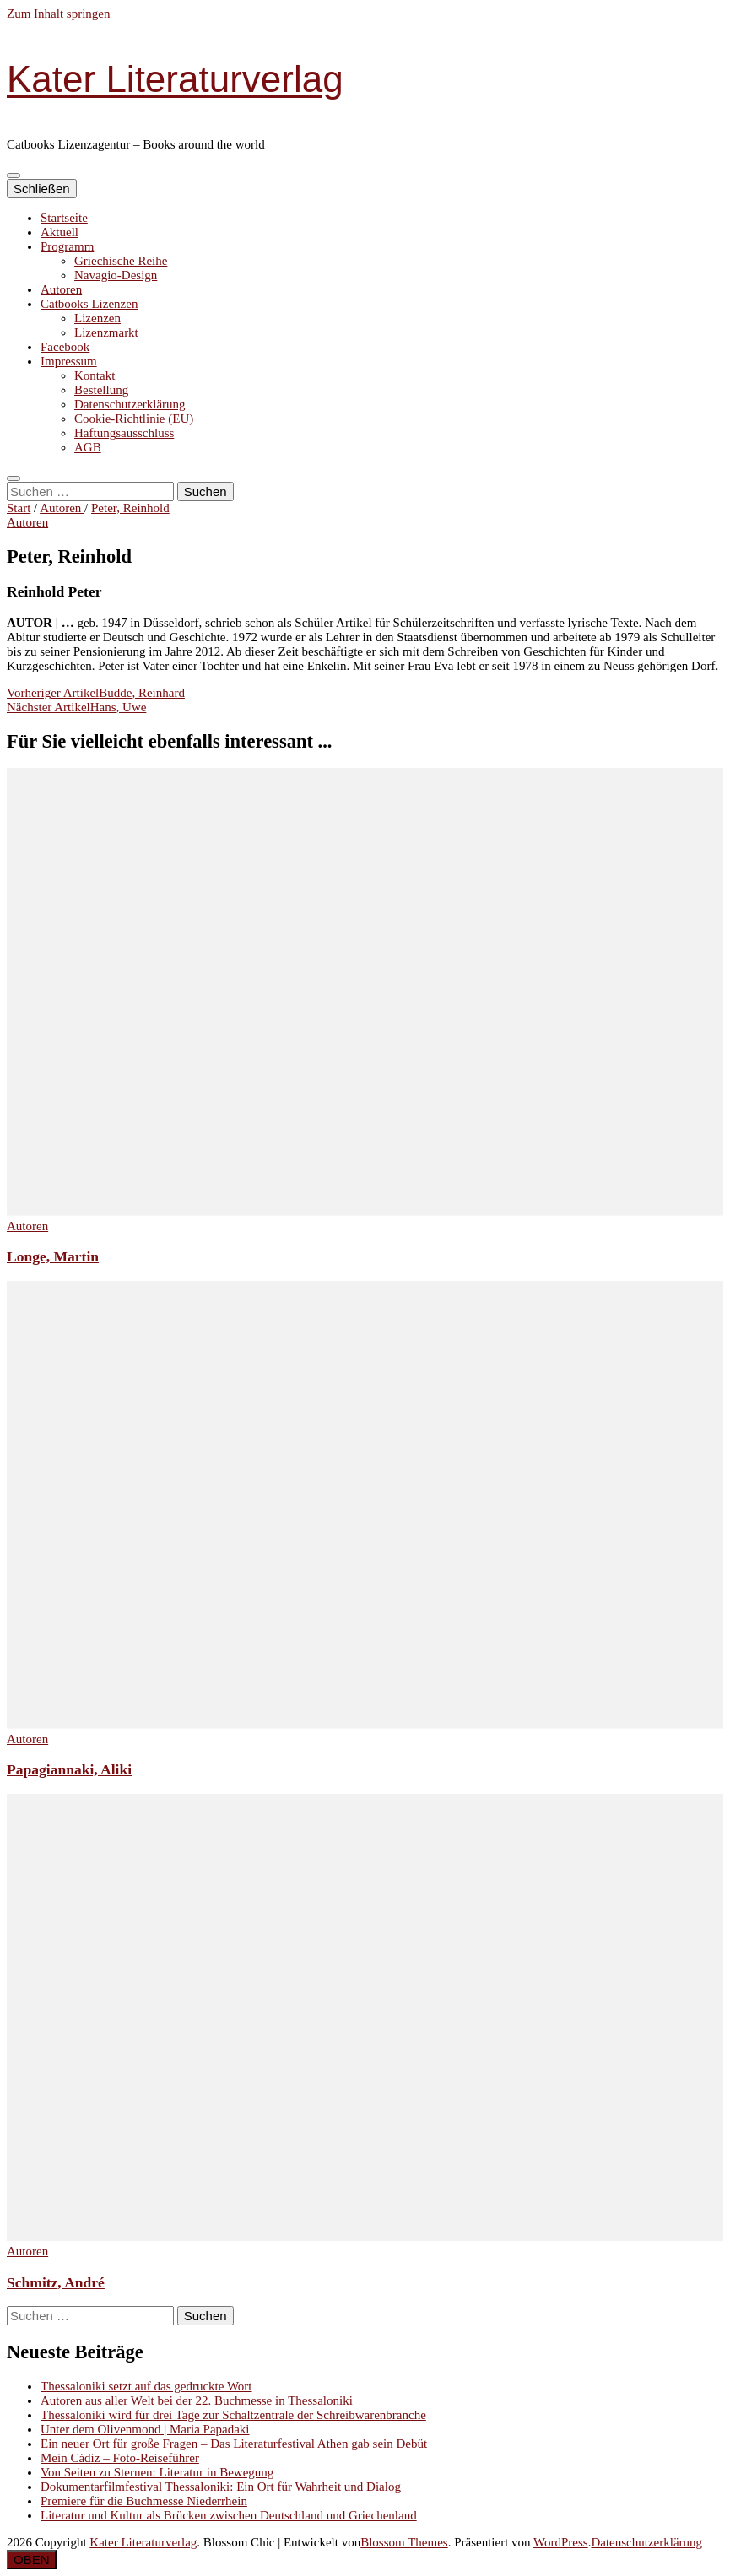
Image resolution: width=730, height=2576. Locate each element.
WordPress (560, 2542)
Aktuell (59, 232)
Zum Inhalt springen (58, 13)
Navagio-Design (115, 275)
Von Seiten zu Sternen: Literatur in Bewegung (157, 2472)
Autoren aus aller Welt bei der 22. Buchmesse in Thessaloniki (197, 2400)
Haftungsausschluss (124, 433)
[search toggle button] (13, 478)
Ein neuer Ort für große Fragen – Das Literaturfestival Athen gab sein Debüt (234, 2443)
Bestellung (101, 390)
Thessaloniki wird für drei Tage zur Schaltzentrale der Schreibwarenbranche (233, 2415)
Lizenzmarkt (106, 332)
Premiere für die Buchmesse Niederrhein (144, 2501)
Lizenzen (97, 318)
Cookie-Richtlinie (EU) (133, 418)
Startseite (64, 217)
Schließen (42, 188)
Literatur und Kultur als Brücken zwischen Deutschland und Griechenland (229, 2515)
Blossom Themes (403, 2542)
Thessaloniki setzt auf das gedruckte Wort (146, 2386)
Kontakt (94, 375)
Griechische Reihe (120, 260)
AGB (87, 447)
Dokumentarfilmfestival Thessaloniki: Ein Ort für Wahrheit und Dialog (221, 2486)
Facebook (65, 347)
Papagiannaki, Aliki (69, 1769)
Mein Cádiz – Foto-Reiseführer (120, 2458)
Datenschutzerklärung (130, 404)
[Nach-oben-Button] (32, 2559)
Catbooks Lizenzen (89, 304)
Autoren (61, 289)
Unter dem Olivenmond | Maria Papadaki (145, 2429)
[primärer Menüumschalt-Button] (13, 175)
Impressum (69, 361)
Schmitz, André (56, 2282)
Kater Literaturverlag (175, 79)
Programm (67, 246)
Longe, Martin (53, 1256)
